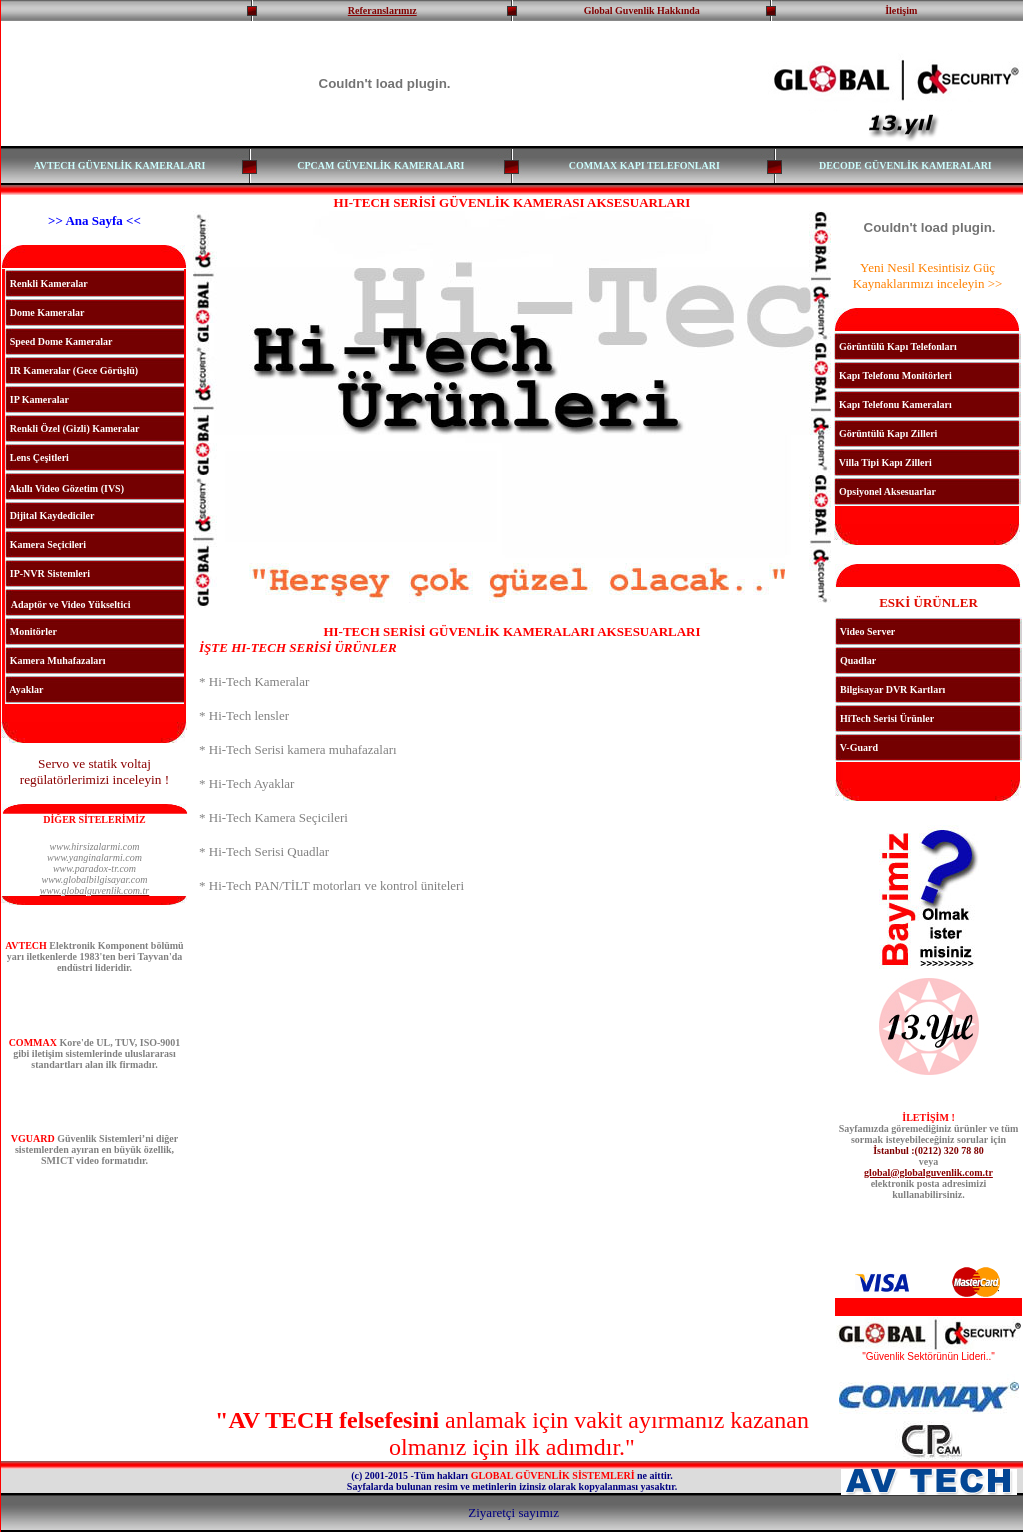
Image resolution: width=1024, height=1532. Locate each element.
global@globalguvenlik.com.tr (928, 1172)
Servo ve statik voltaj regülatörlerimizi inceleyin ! (95, 771)
